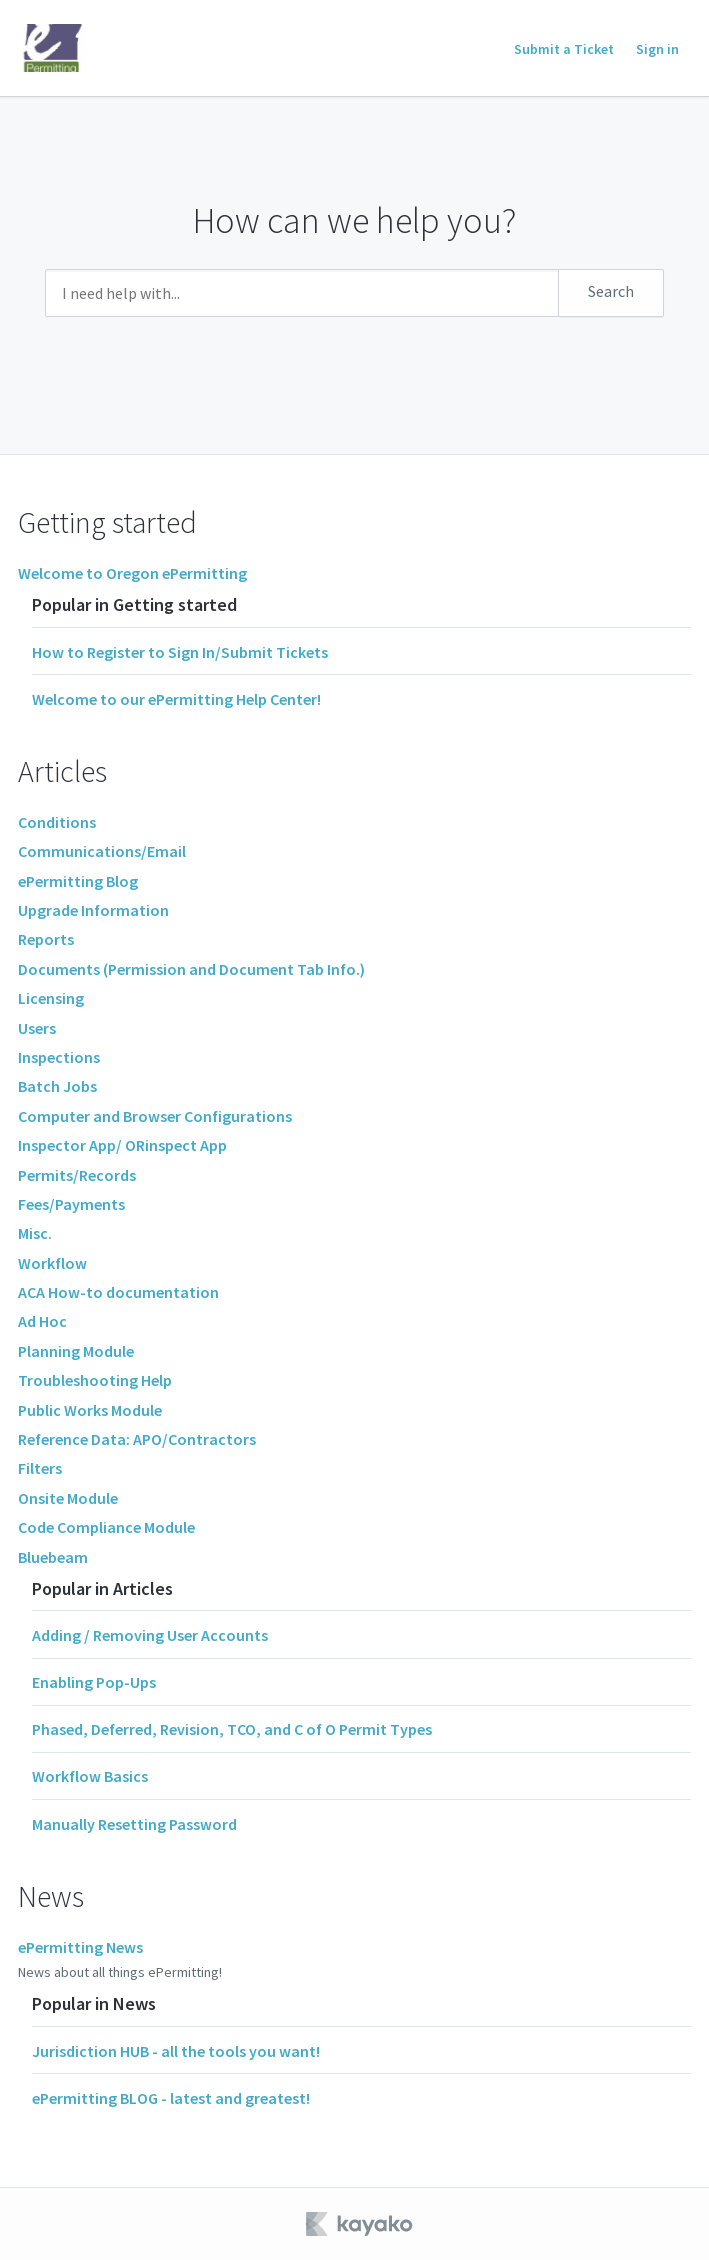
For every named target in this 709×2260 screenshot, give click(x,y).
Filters (40, 1468)
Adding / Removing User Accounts (150, 1635)
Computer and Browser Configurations (155, 1116)
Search (611, 291)
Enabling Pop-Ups (94, 1682)
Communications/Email (102, 851)
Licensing (51, 998)
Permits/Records (77, 1175)
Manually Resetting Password (134, 1824)
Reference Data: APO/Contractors (137, 1439)
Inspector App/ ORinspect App (122, 1145)
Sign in (657, 49)
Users (37, 1028)
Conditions (57, 822)
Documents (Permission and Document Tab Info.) (191, 969)
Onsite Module (68, 1498)
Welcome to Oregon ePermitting (132, 573)
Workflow (52, 1263)
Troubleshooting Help (95, 1380)
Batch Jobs (57, 1086)
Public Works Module (90, 1410)
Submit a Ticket (564, 49)
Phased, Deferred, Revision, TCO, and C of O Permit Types (232, 1729)
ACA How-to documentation (118, 1292)
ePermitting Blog (78, 881)
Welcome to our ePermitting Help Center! (176, 699)
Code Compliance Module (106, 1527)
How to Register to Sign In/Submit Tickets (180, 652)
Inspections (59, 1057)
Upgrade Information (93, 910)
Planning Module (76, 1351)
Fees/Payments (71, 1204)
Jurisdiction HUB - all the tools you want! (176, 2051)
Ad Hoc (42, 1321)
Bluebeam (53, 1557)
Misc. (35, 1233)
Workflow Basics (90, 1776)
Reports (46, 939)
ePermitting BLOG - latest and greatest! (171, 2098)
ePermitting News (80, 1947)
